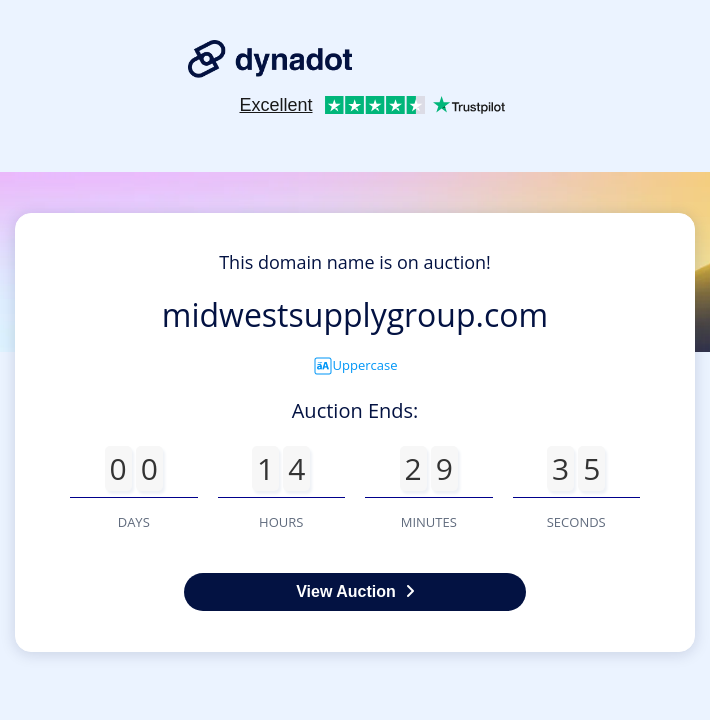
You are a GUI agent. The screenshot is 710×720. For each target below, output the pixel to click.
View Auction (355, 591)
